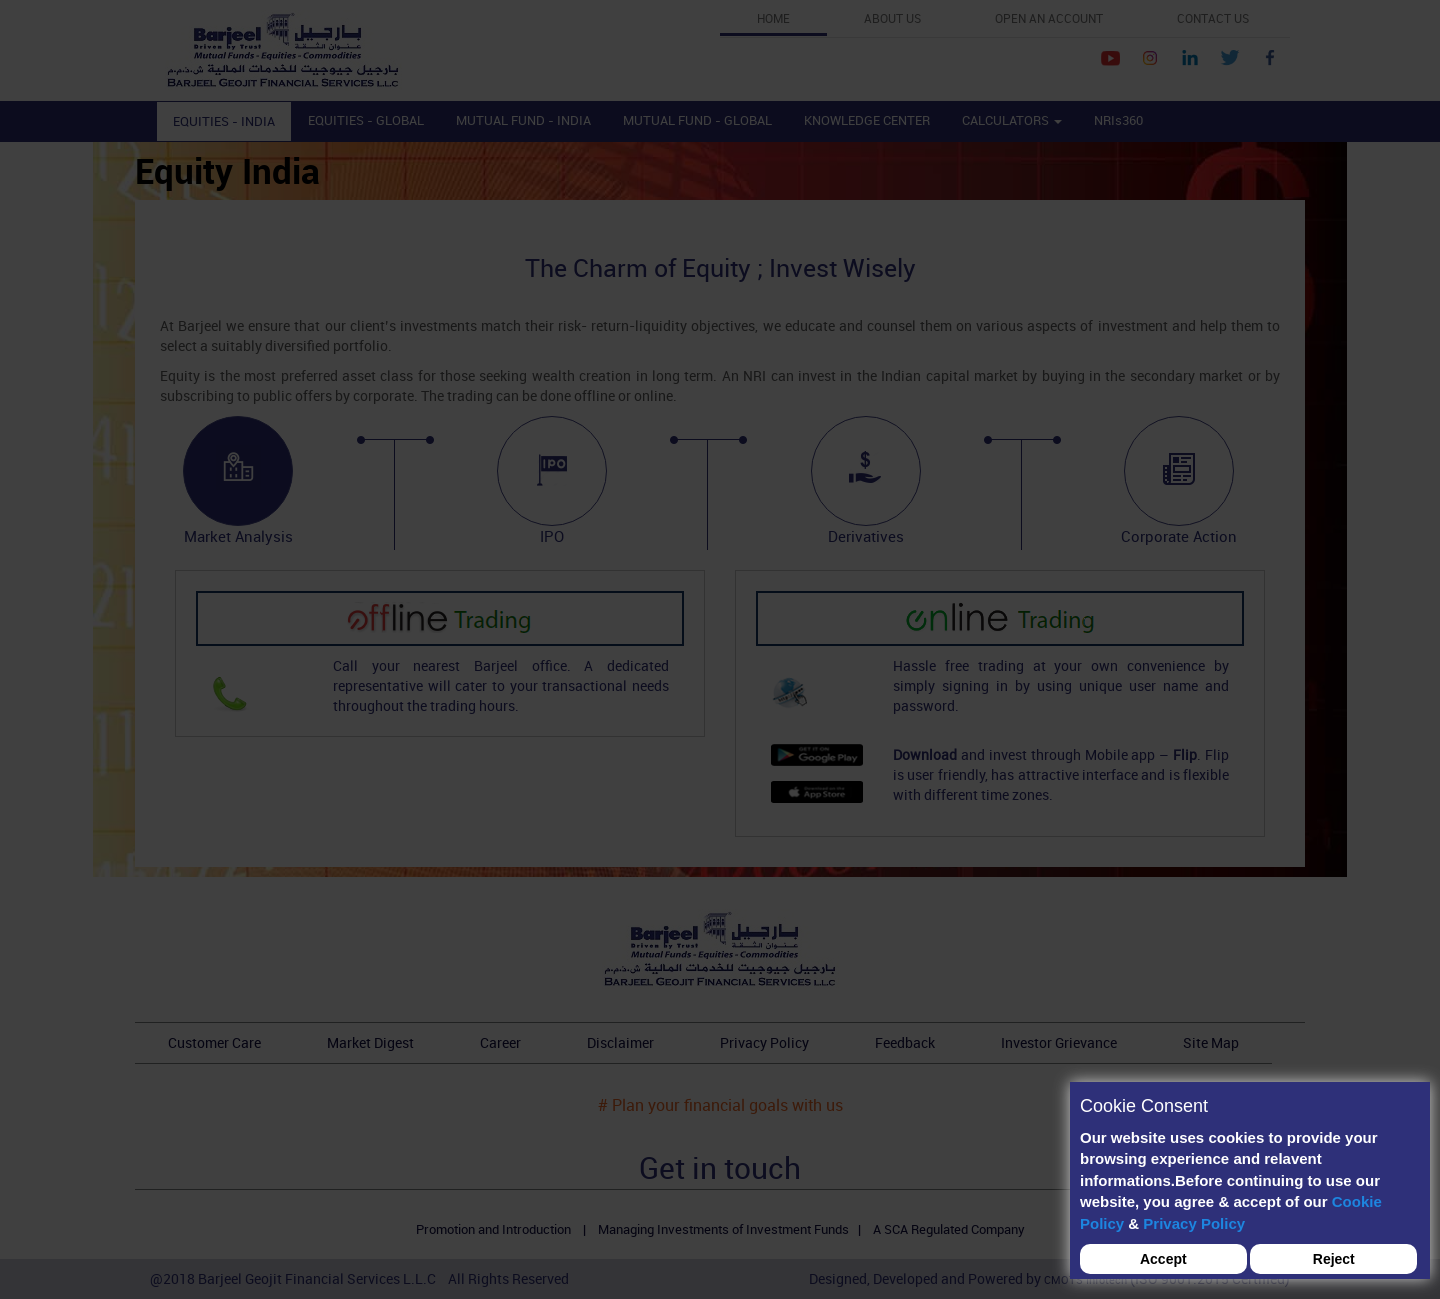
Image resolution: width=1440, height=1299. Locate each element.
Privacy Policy (1194, 1223)
